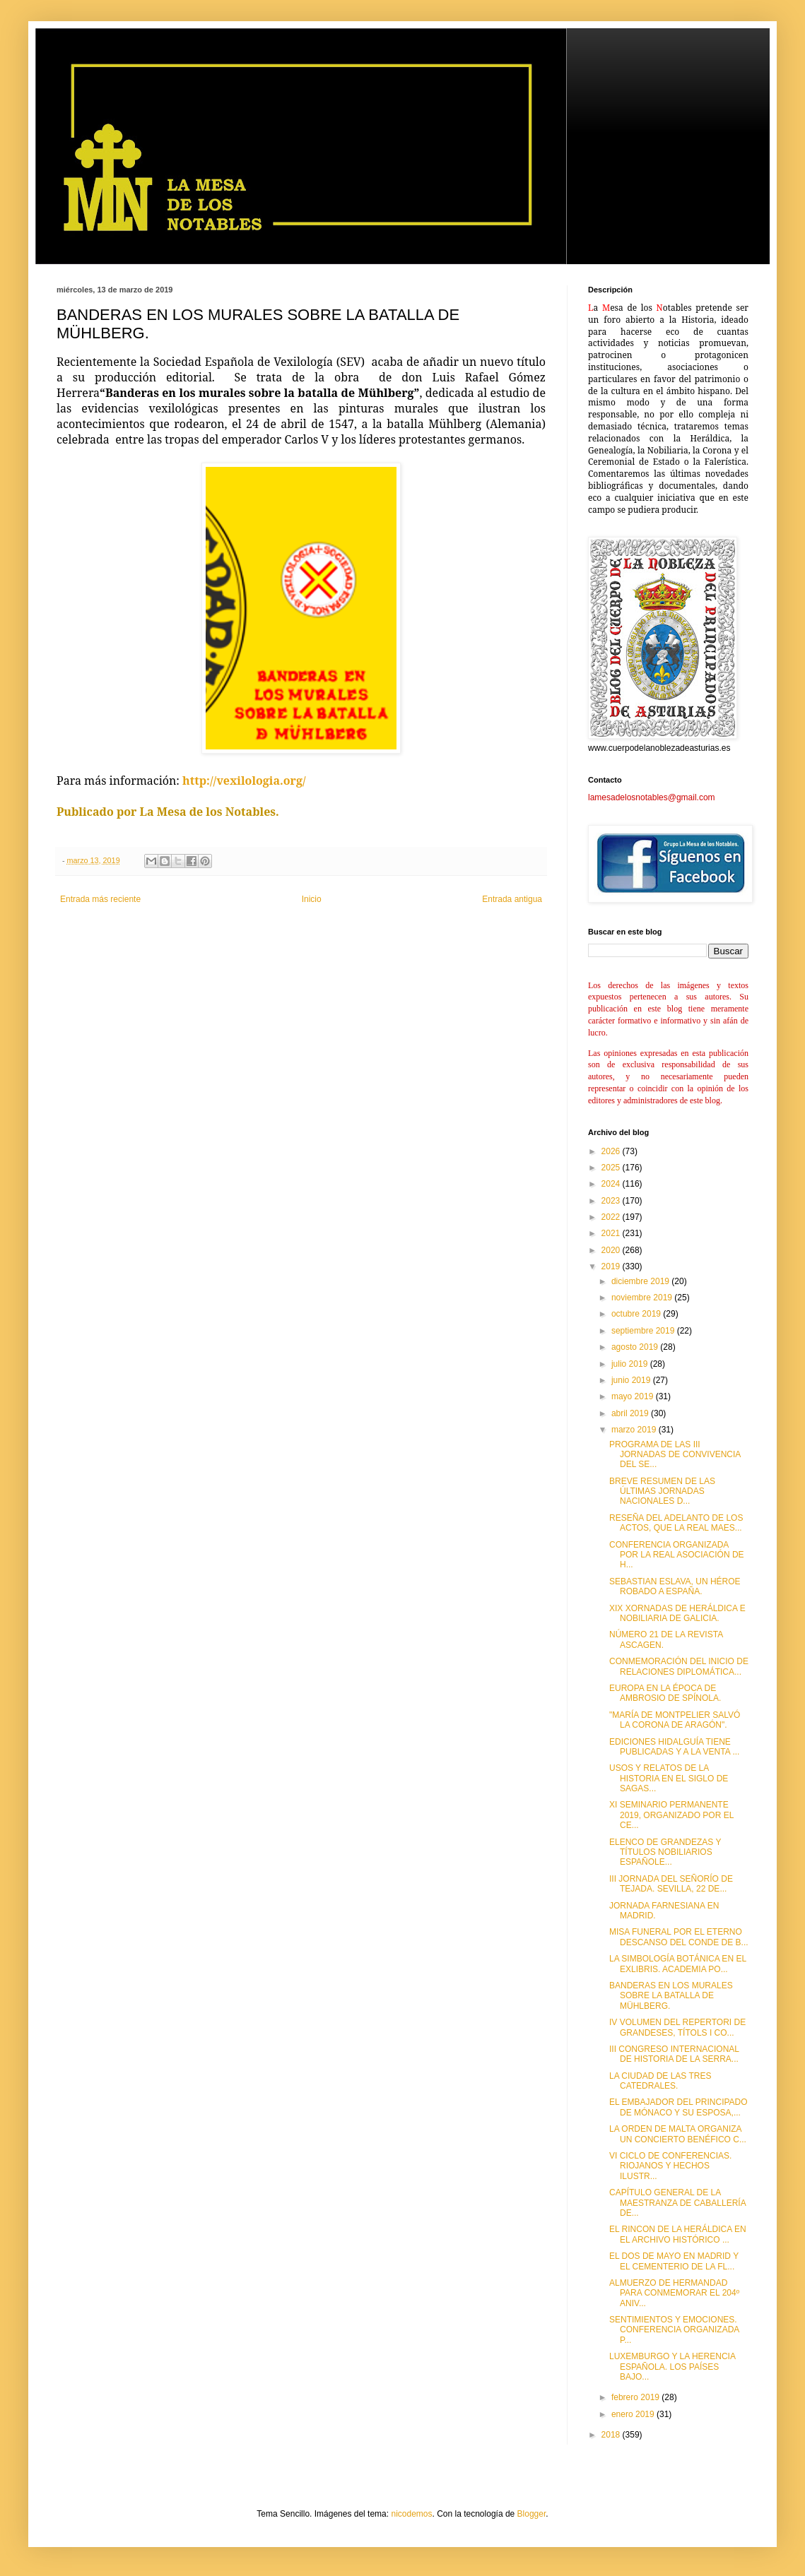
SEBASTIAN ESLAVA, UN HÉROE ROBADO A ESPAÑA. (675, 1586)
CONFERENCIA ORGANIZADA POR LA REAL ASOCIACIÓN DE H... (676, 1555)
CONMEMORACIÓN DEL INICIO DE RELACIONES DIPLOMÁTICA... (678, 1666)
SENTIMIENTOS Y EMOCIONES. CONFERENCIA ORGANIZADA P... (674, 2330)
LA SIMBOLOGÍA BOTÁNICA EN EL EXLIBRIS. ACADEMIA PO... (677, 1963)
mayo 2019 (633, 1396)
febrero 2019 (636, 2397)
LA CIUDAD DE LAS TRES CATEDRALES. (660, 2081)
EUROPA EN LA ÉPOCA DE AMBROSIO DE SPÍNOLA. (665, 1693)
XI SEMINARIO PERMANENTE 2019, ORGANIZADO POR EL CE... (671, 1815)
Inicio (312, 899)
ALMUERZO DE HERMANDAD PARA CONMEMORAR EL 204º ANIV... (674, 2293)
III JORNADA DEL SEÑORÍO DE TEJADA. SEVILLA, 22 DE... (671, 1884)
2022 (612, 1217)
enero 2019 (634, 2414)
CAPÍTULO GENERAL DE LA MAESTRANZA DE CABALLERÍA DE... (677, 2203)
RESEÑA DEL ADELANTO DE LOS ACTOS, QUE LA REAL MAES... (676, 1523)
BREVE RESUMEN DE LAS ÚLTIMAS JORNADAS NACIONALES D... (662, 1491)
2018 (612, 2435)
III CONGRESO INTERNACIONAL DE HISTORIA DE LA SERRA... (674, 2054)
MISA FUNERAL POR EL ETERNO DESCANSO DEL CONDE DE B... (678, 1937)
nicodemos (411, 2514)
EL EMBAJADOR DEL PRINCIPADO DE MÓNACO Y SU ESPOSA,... (678, 2107)
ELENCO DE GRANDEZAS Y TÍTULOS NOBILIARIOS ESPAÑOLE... (665, 1852)
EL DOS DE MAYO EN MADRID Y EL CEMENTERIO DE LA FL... (674, 2261)
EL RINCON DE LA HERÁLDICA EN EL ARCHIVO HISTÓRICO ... (677, 2234)
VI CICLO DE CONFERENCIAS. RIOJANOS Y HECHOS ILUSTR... (670, 2166)
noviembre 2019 (642, 1297)
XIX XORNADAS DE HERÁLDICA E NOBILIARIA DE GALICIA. (677, 1613)
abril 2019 (631, 1413)
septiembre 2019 (644, 1331)
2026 (612, 1151)
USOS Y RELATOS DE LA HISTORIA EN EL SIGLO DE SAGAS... (668, 1778)
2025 (612, 1168)
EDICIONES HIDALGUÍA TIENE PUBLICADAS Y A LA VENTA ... (674, 1747)
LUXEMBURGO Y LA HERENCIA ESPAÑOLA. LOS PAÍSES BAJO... (672, 2366)
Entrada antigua (512, 899)
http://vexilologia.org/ (243, 780)
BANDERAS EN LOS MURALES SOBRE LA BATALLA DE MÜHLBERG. (671, 1996)
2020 (612, 1250)
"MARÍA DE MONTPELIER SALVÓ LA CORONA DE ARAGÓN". (674, 1720)
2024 (612, 1184)
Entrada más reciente (100, 899)
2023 (612, 1201)
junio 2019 (632, 1380)
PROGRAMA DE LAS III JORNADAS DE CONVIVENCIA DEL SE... (675, 1455)
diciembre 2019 (641, 1281)
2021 (612, 1233)
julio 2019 (630, 1364)
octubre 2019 (637, 1314)
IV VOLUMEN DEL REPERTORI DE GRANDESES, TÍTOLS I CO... (677, 2027)
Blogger (531, 2514)
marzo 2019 (635, 1430)
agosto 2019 (635, 1347)
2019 (612, 1266)
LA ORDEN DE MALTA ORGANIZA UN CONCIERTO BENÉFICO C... (677, 2134)
